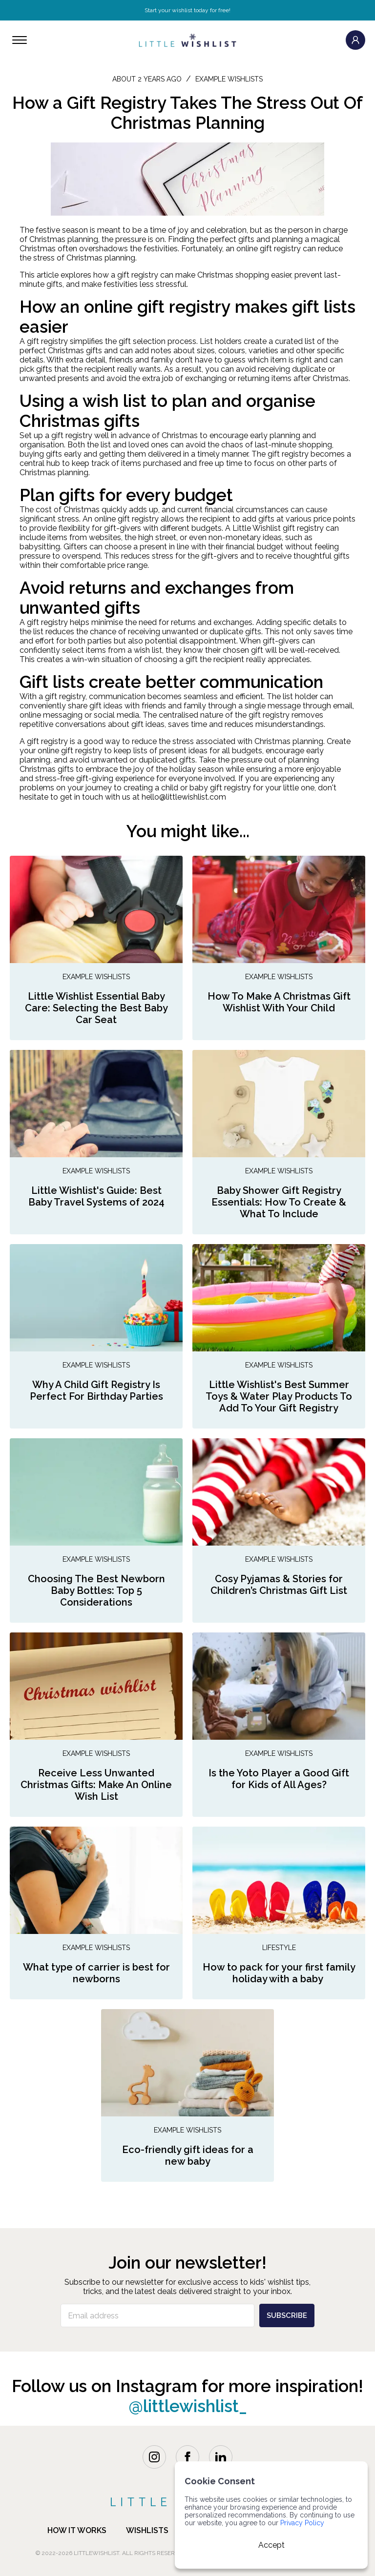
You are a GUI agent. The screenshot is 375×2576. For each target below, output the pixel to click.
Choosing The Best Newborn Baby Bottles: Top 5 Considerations (96, 1590)
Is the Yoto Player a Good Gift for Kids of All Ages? (278, 1779)
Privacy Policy (302, 2523)
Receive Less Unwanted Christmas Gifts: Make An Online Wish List (96, 1784)
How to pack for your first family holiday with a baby (279, 1973)
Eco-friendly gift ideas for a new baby (187, 2155)
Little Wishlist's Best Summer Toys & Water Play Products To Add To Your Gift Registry (279, 1396)
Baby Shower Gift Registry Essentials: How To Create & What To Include (278, 1202)
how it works (76, 2530)
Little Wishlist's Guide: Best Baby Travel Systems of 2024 (96, 1196)
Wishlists (147, 2530)
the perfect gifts (225, 239)
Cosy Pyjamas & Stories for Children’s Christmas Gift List (278, 1584)
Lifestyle (279, 1948)
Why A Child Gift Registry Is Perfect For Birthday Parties (96, 1390)
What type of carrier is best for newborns (96, 1973)
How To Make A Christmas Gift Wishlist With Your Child (279, 1002)
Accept (271, 2545)
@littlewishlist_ (187, 2406)
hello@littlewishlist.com (184, 797)
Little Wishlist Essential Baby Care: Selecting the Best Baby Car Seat (96, 1008)
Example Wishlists (96, 977)
